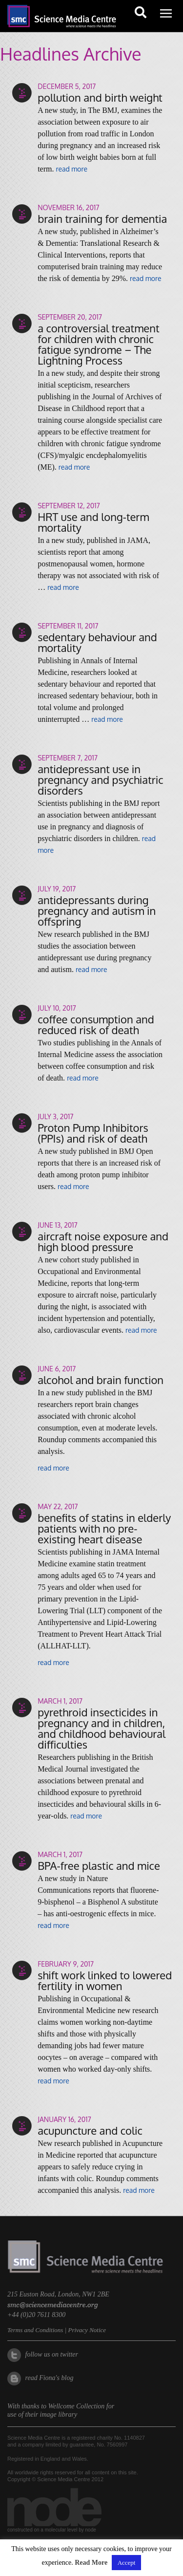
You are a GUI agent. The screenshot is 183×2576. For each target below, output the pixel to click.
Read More (91, 2562)
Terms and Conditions (35, 2330)
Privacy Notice (87, 2330)
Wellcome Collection (76, 2406)
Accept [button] (127, 2562)
